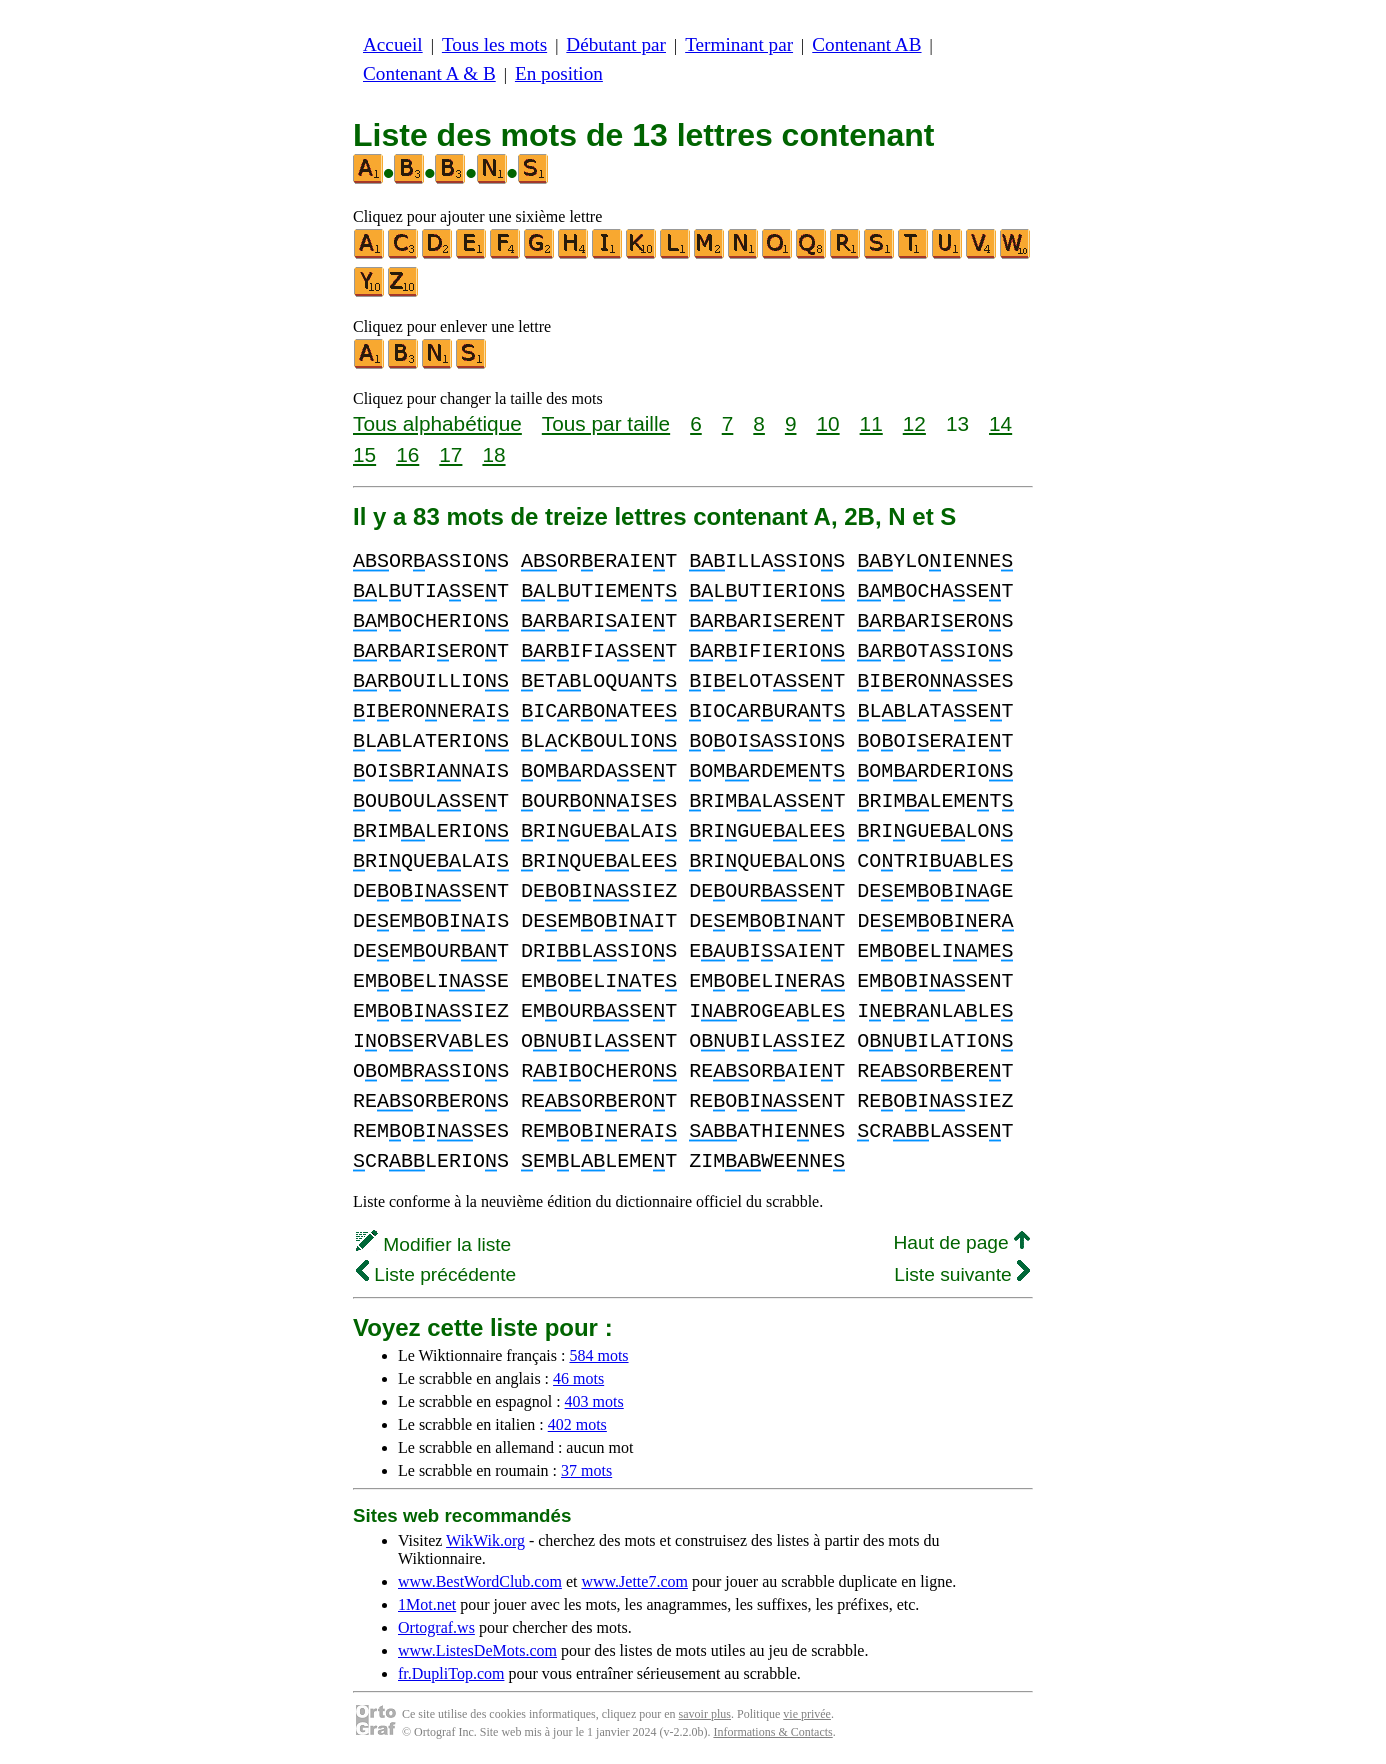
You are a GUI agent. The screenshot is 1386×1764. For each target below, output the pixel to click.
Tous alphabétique (437, 423)
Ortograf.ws (436, 1627)
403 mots (594, 1401)
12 (914, 423)
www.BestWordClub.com (480, 1581)
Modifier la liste (433, 1244)
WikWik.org (485, 1540)
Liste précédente (436, 1274)
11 (871, 423)
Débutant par (616, 44)
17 (450, 454)
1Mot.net (427, 1604)
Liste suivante (962, 1274)
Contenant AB (866, 44)
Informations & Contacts (772, 1732)
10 (827, 423)
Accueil (393, 44)
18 (493, 454)
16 (407, 454)
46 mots (578, 1378)
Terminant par (739, 44)
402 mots (577, 1424)
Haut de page (961, 1242)
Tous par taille (606, 423)
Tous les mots (494, 44)
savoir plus (705, 1714)
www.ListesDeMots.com (477, 1650)
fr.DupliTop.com (451, 1673)
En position (559, 73)
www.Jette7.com (634, 1581)
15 (364, 454)
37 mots (586, 1470)
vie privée (807, 1714)
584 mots (598, 1355)
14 (1000, 423)
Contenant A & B (429, 73)
